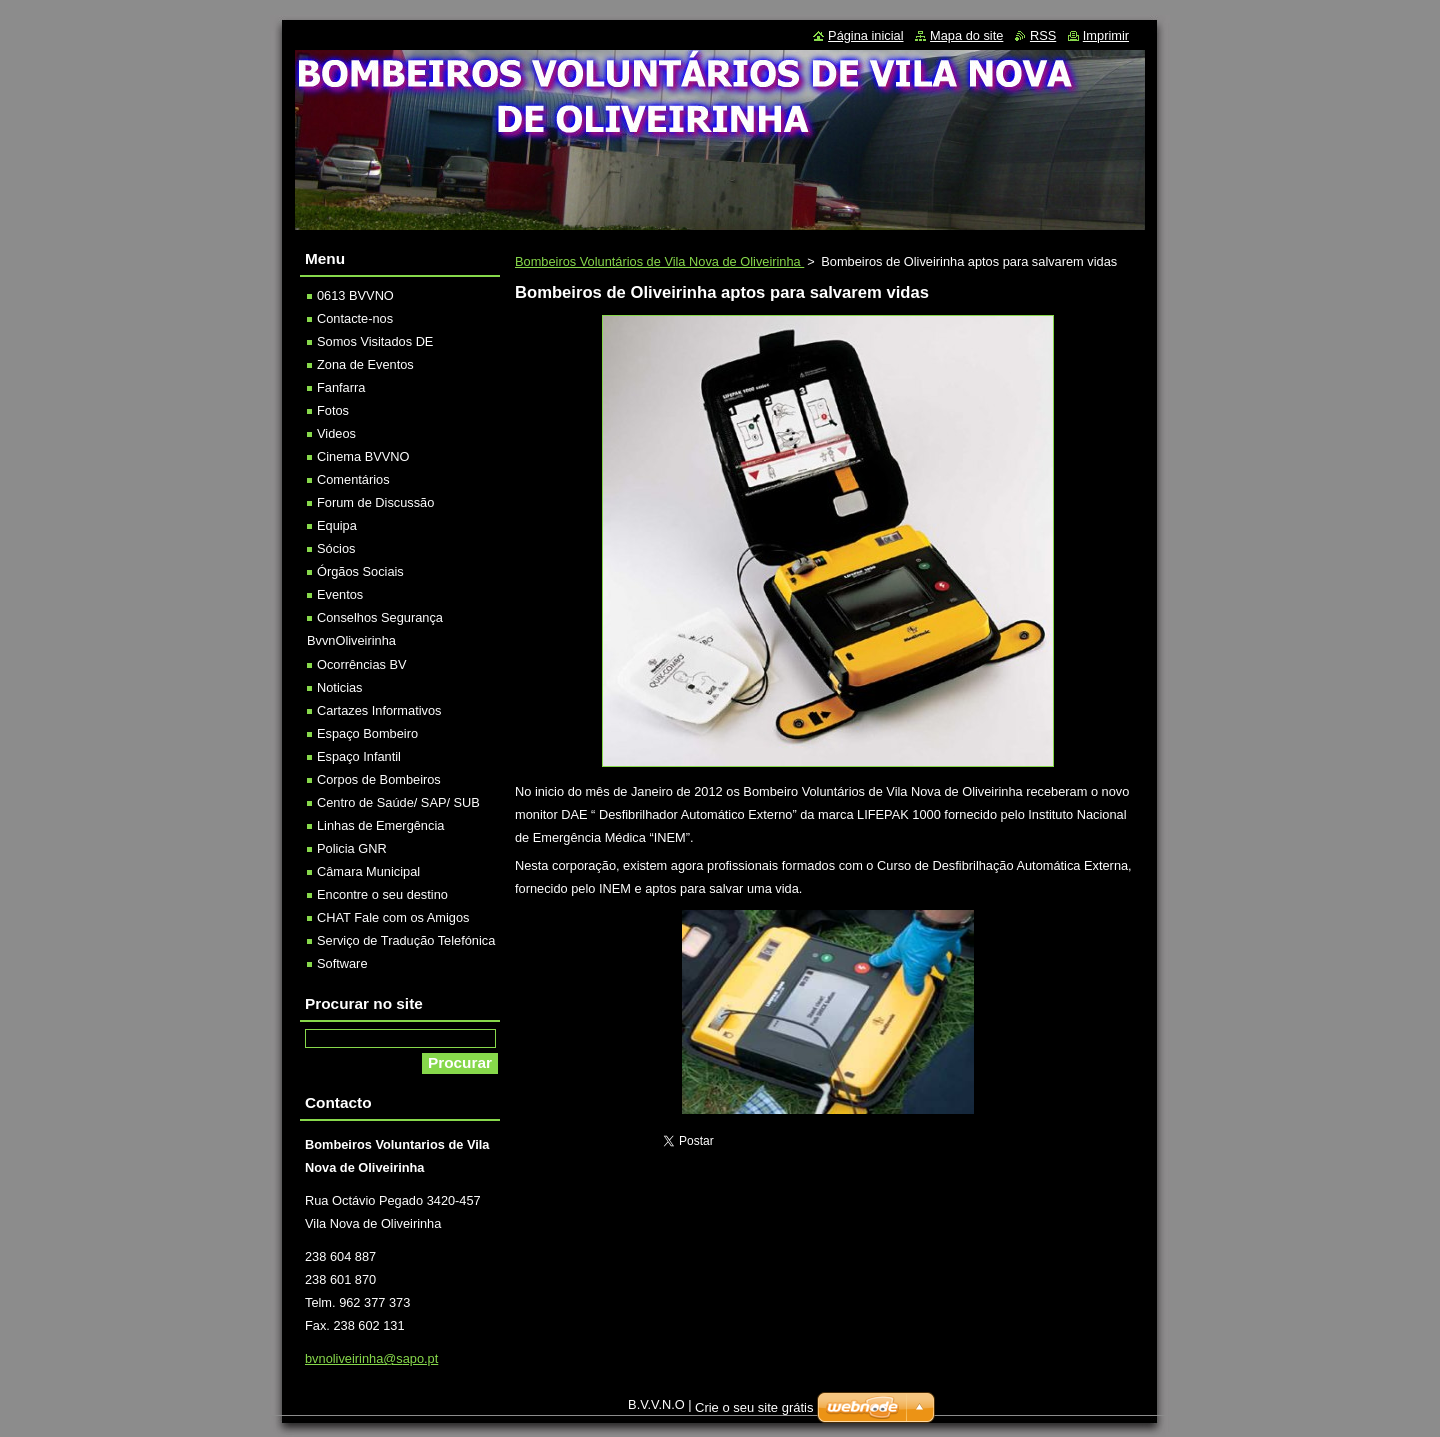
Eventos (340, 594)
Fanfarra (341, 387)
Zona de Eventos (365, 364)
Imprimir (1106, 35)
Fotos (333, 410)
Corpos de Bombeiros (379, 779)
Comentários (353, 479)
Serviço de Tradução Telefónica (406, 940)
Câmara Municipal (368, 871)
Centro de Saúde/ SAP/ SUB (398, 802)
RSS (1043, 35)
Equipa (337, 525)
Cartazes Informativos (379, 710)
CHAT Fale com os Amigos (393, 917)
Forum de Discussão (375, 502)
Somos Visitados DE (375, 341)
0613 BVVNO (355, 295)
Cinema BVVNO (363, 456)
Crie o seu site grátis (754, 1407)
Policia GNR (352, 848)
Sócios (336, 548)
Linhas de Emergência (380, 825)
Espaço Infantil (359, 756)
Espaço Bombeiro (367, 733)
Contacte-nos (355, 318)
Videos (336, 433)
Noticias (340, 687)
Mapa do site (966, 35)
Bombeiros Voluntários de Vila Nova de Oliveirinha (659, 261)
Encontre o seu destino (382, 894)
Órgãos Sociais (360, 571)
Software (342, 963)
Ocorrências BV (362, 664)
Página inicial (865, 35)
